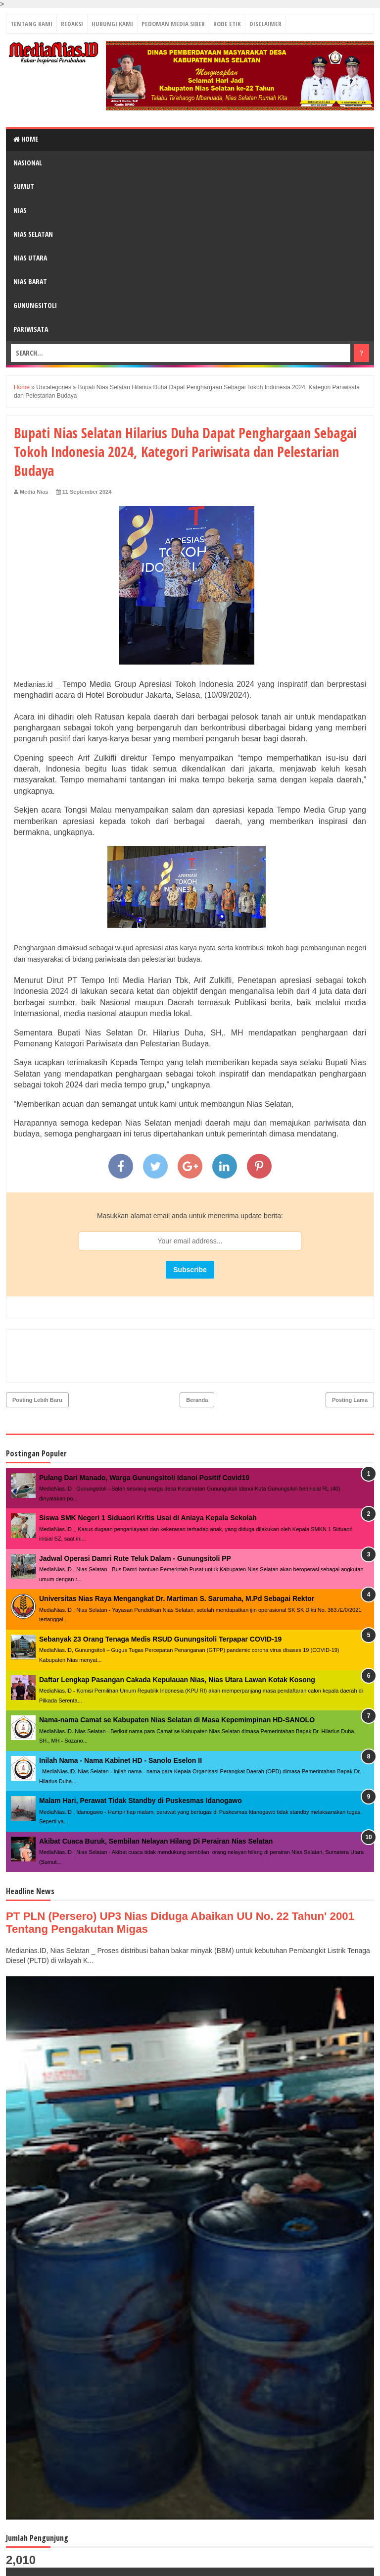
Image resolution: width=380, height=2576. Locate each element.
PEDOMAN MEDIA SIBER (173, 23)
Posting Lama (350, 1357)
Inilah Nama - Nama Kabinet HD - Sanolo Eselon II (120, 1718)
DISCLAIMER (265, 23)
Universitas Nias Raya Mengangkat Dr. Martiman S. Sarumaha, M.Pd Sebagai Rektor (176, 1556)
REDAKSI (72, 23)
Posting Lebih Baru (37, 1357)
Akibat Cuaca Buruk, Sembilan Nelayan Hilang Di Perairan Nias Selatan (156, 1799)
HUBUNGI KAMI (112, 23)
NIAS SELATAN (33, 234)
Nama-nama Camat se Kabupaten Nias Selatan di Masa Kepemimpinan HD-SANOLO (177, 1677)
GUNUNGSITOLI (35, 305)
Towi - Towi (353, 2563)
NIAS (20, 210)
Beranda (197, 1357)
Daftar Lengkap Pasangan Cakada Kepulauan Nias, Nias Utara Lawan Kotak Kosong (177, 1637)
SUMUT (23, 186)
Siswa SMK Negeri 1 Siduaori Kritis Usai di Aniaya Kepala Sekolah (148, 1475)
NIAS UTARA (30, 257)
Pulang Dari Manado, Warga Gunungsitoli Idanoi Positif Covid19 (144, 1435)
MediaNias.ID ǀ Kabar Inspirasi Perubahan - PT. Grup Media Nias (152, 2564)
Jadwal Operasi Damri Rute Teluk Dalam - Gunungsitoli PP (135, 1516)
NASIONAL (27, 162)
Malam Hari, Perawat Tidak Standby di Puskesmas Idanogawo (140, 1758)
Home (25, 139)
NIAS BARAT (30, 281)
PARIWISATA (30, 329)
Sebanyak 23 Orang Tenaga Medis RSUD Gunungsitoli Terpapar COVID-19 (160, 1596)
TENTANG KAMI (31, 23)
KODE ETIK (227, 23)
